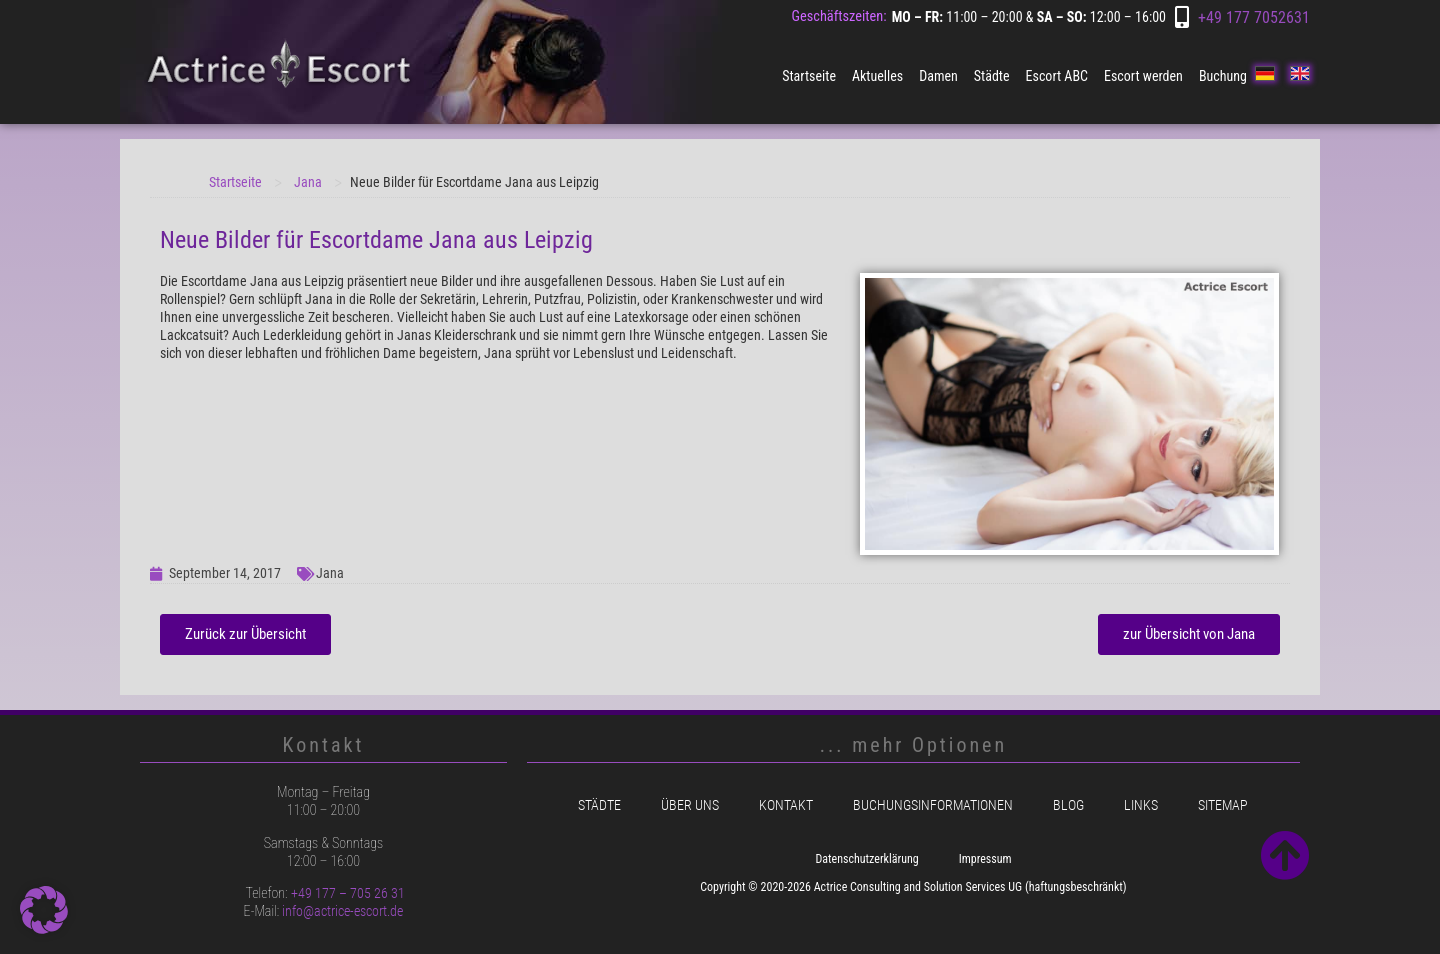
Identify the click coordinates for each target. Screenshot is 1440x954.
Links (1141, 805)
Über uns (690, 805)
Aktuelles (877, 76)
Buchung (1223, 76)
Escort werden (1143, 76)
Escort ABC (1057, 76)
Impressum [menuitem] (985, 859)
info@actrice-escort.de (342, 911)
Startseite (809, 76)
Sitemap (1223, 805)
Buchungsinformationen (933, 805)
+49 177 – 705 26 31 (348, 893)
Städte (992, 76)
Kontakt (786, 805)
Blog (1068, 805)
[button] (44, 910)
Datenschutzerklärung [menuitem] (866, 859)
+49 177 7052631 (1254, 17)
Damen (938, 76)
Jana (308, 182)
